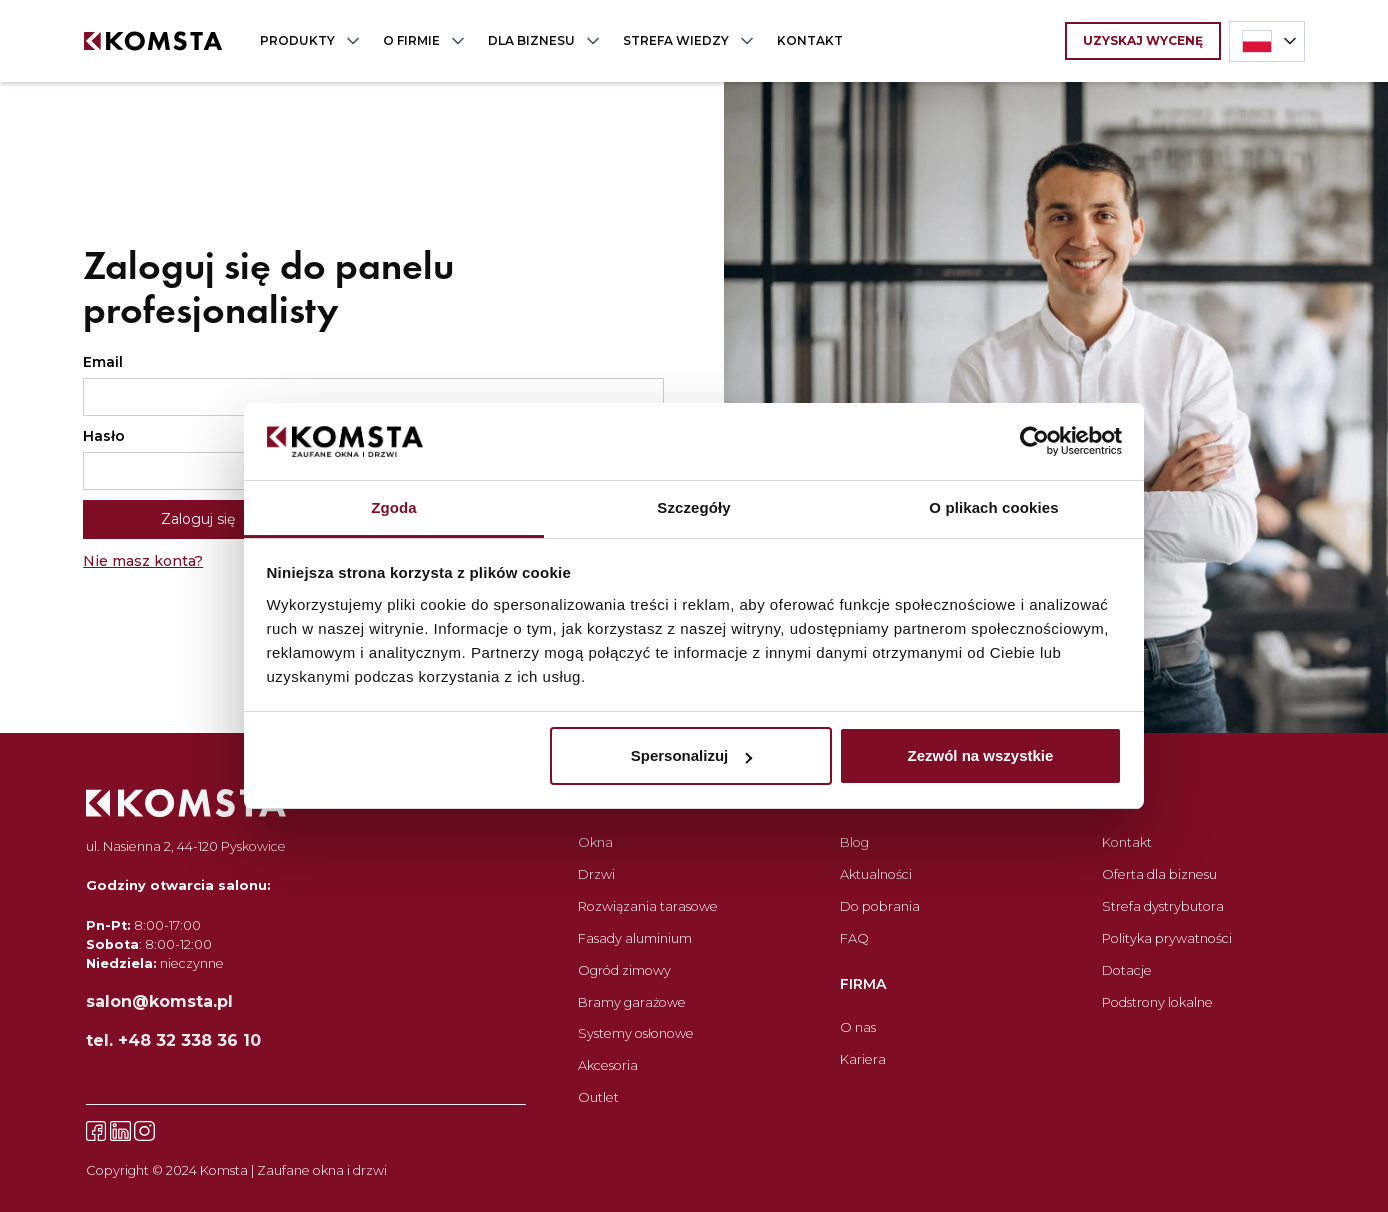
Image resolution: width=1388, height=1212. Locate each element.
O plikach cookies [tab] (993, 507)
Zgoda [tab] (394, 507)
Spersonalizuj (692, 755)
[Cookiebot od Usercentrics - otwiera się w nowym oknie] (1034, 442)
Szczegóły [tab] (693, 507)
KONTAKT (810, 40)
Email (103, 362)
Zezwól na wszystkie (980, 755)
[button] (305, 41)
